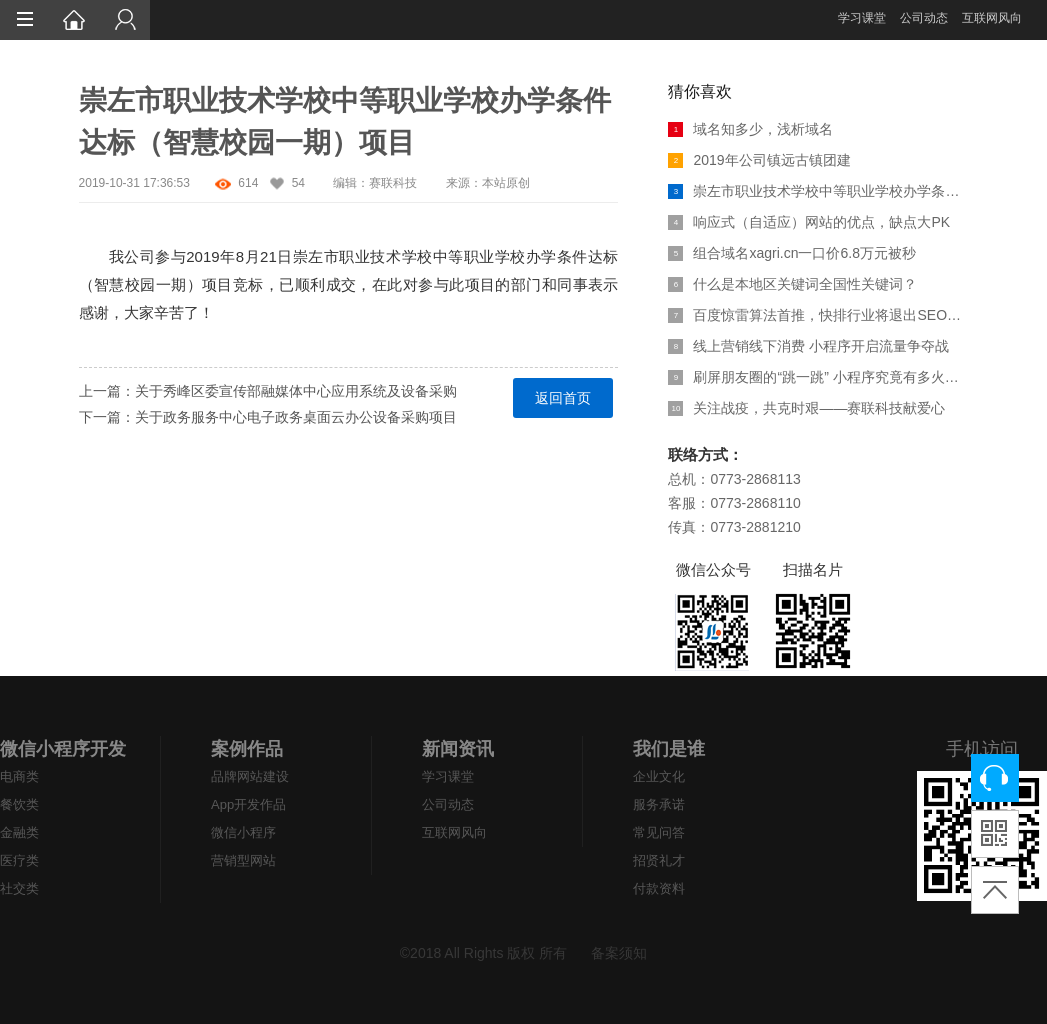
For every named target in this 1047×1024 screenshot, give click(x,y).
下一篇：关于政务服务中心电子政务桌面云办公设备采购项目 (268, 417)
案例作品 (247, 749)
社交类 (19, 888)
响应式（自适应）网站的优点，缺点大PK (809, 222)
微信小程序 (243, 832)
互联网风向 (992, 18)
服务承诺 (659, 804)
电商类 (19, 776)
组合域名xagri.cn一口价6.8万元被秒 (791, 253)
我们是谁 (669, 749)
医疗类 (19, 860)
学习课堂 (862, 18)
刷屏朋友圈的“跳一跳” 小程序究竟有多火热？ (818, 377)
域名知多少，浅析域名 (750, 129)
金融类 (19, 832)
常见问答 (659, 832)
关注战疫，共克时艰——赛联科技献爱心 (806, 408)
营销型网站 (243, 860)
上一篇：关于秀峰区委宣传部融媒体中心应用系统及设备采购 (268, 391)
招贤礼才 (659, 860)
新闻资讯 (458, 749)
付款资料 (659, 888)
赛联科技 (393, 183)
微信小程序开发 (63, 749)
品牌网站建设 (250, 776)
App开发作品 (248, 804)
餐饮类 (19, 804)
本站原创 (506, 183)
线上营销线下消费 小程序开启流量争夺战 (808, 346)
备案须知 (619, 953)
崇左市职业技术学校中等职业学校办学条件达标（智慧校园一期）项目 (818, 191)
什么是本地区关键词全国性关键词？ (792, 284)
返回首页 (563, 398)
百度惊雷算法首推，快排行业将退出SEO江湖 (818, 315)
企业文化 (659, 776)
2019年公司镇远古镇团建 (759, 160)
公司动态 (924, 18)
